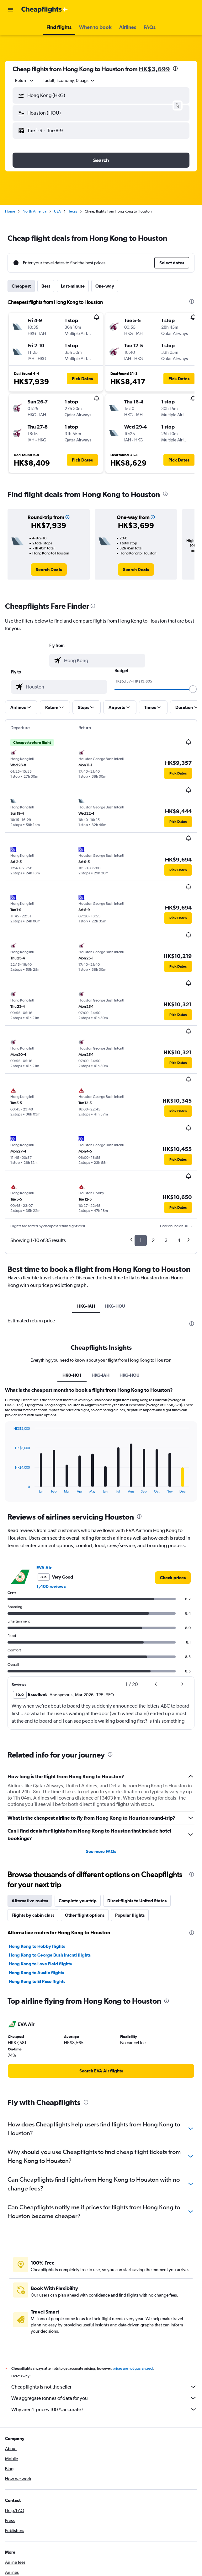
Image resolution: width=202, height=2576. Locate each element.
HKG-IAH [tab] (86, 1306)
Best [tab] (45, 286)
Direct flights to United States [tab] (137, 1900)
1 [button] (141, 1240)
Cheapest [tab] (21, 286)
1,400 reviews (51, 1586)
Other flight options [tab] (84, 1915)
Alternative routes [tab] (30, 1900)
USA (57, 211)
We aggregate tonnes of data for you (104, 2398)
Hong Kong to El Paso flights (37, 1981)
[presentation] (175, 68)
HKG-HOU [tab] (115, 1306)
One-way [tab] (104, 286)
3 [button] (166, 1240)
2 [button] (153, 1240)
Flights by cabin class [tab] (33, 1915)
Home (10, 211)
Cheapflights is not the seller (104, 2386)
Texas (72, 211)
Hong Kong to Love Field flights (40, 1963)
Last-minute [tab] (73, 286)
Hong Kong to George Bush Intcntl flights (50, 1955)
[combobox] (25, 80)
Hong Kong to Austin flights (36, 1972)
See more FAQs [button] (101, 1851)
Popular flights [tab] (130, 1915)
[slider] (193, 689)
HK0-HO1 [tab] (72, 1375)
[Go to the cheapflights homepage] (44, 10)
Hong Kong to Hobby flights (37, 1946)
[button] (11, 10)
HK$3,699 (154, 69)
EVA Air (43, 1567)
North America (34, 211)
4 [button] (179, 1240)
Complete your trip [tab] (78, 1900)
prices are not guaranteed (133, 2368)
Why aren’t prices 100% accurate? (104, 2409)
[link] (49, 569)
